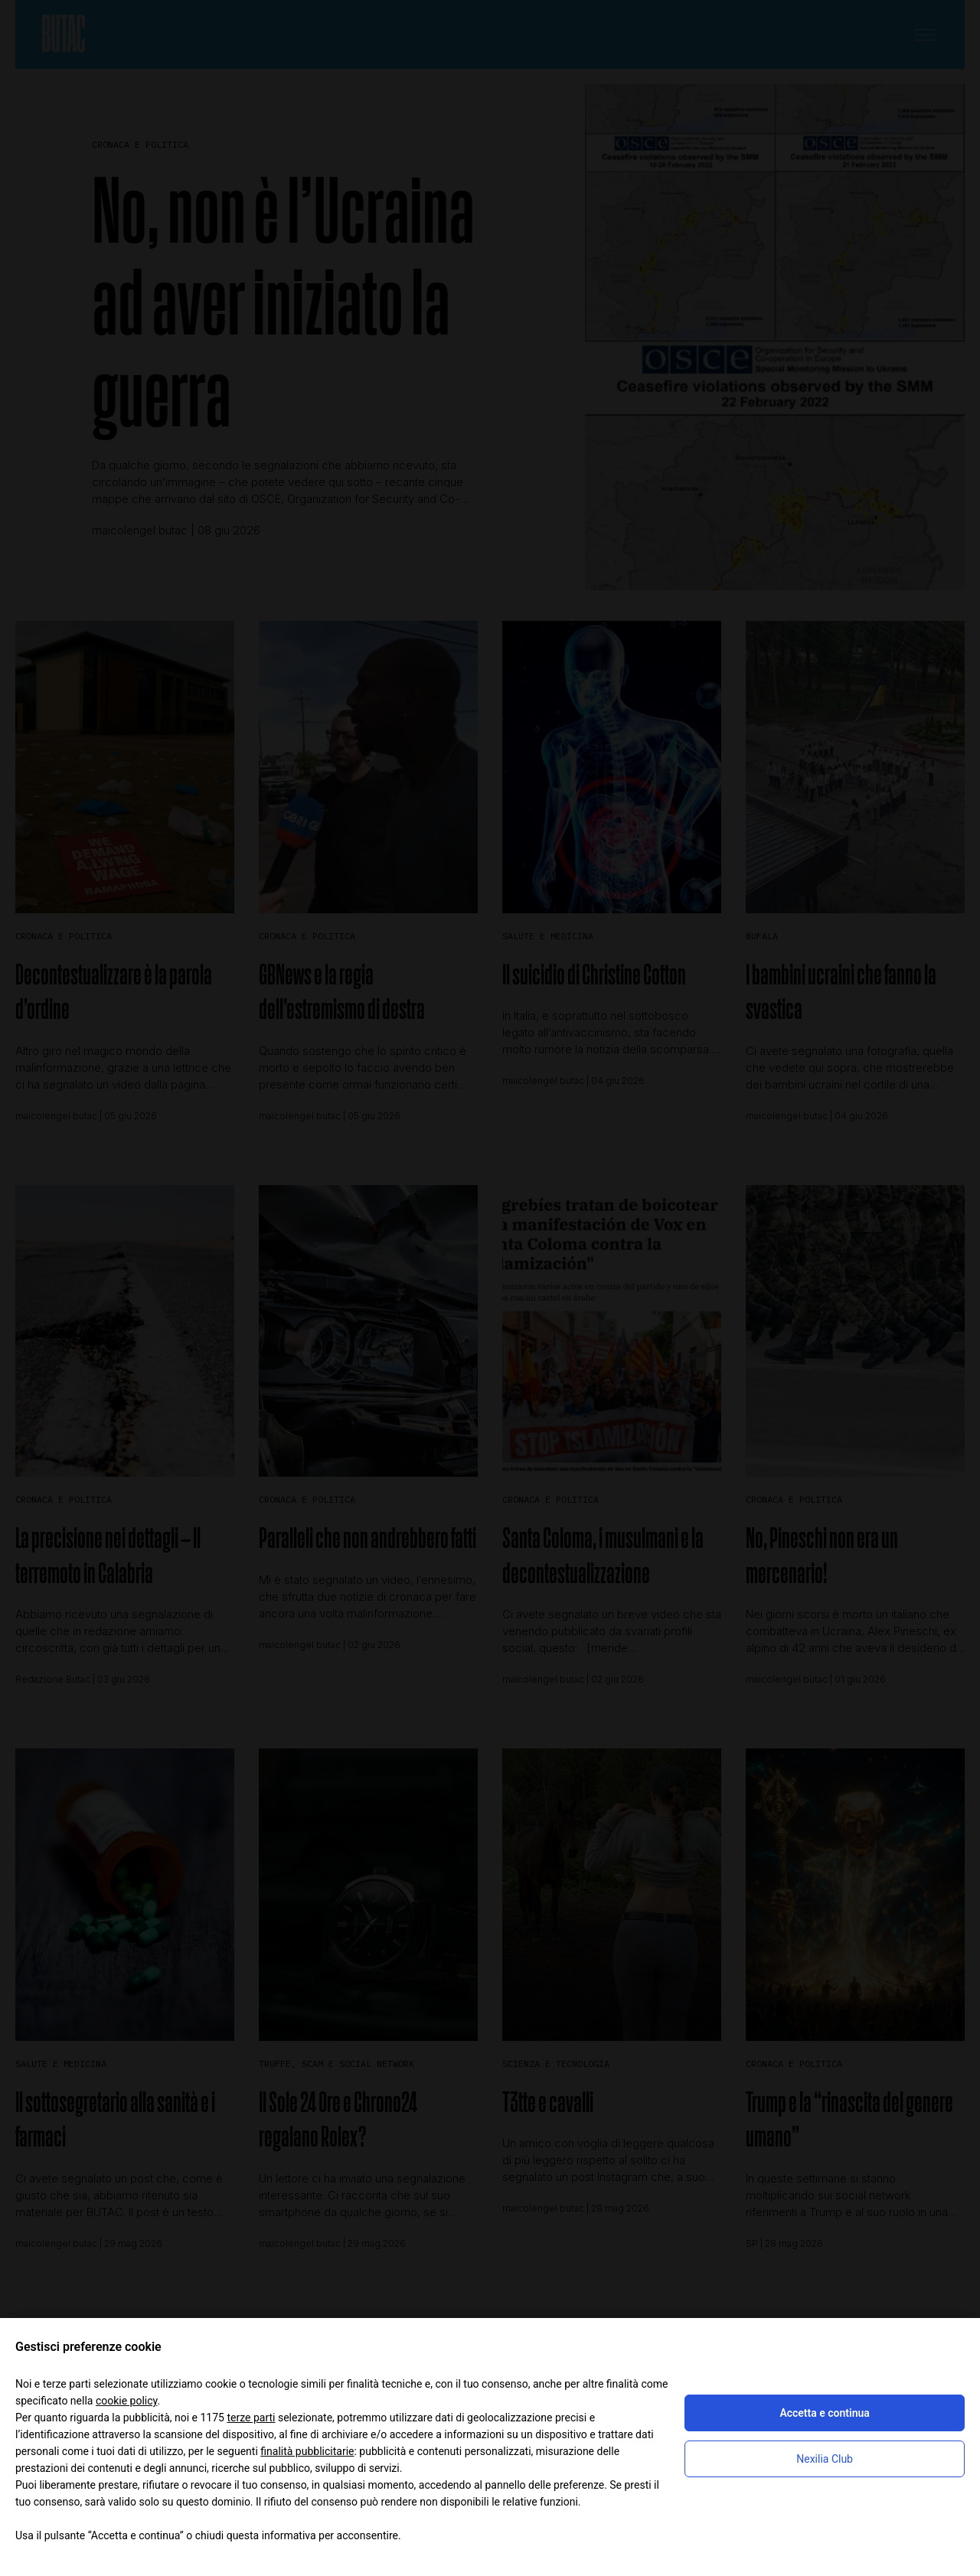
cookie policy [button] (127, 2401)
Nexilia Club (824, 2459)
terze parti (251, 2417)
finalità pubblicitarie (307, 2451)
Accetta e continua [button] (824, 2413)
